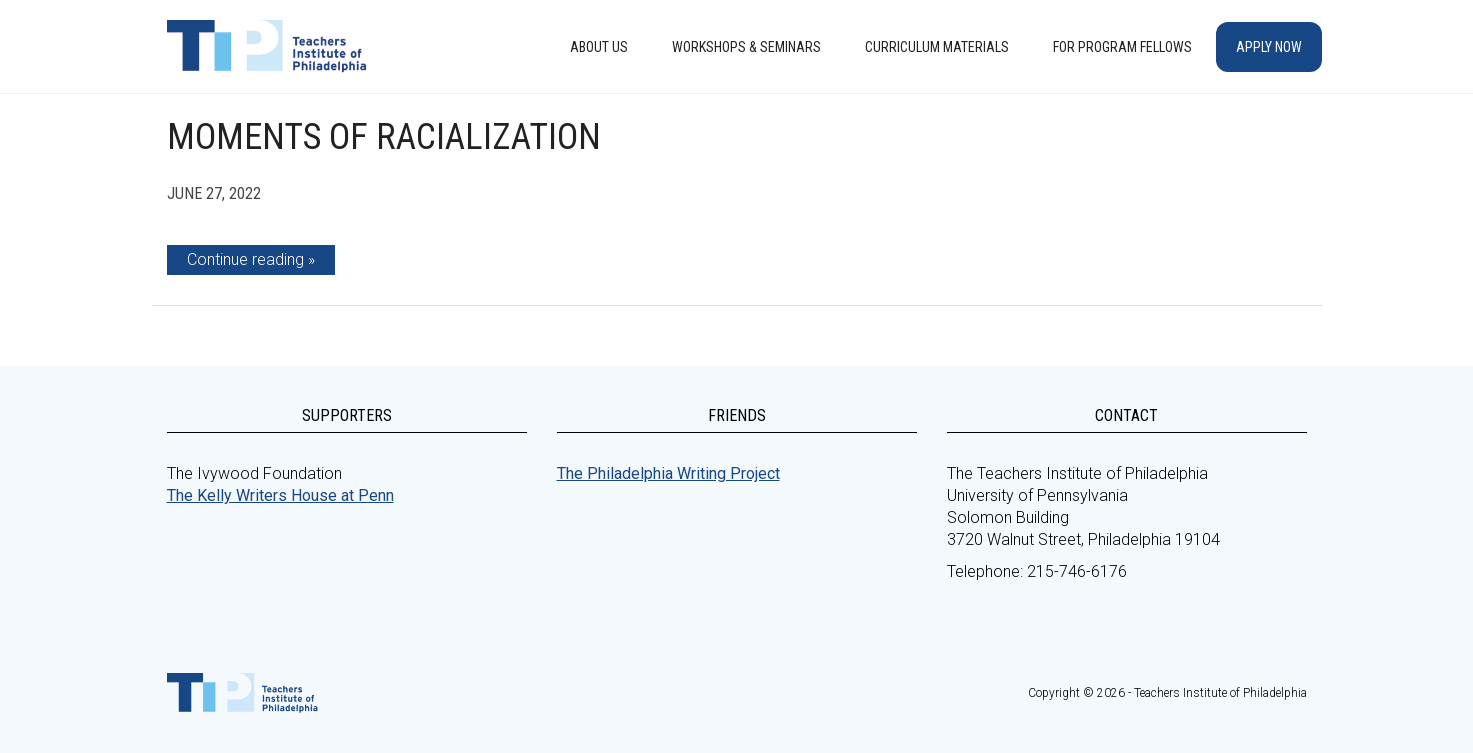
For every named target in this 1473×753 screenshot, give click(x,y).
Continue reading (245, 259)
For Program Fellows (1122, 47)
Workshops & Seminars (746, 47)
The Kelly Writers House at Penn (280, 495)
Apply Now (1269, 47)
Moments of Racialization (384, 137)
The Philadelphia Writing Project (668, 473)
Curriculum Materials (937, 47)
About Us (599, 47)
